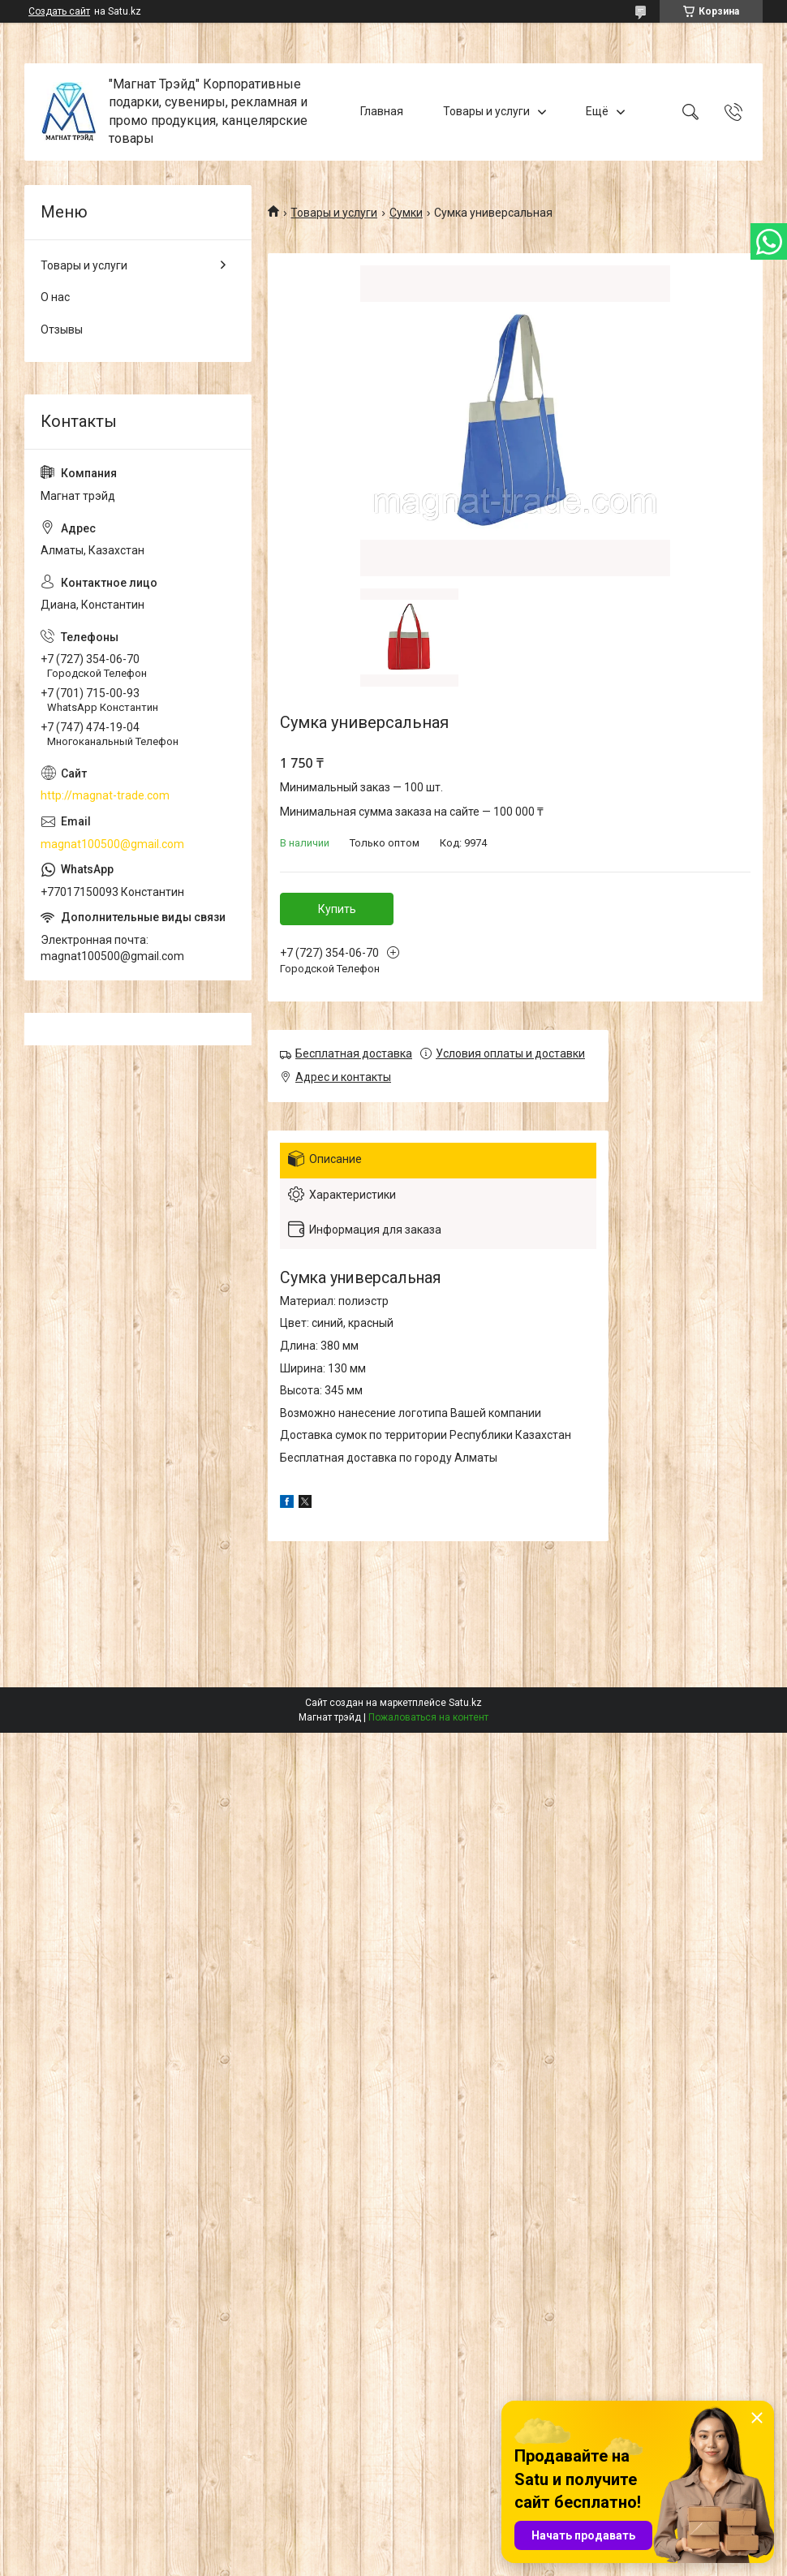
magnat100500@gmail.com (112, 844)
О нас (55, 297)
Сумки (406, 212)
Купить (337, 908)
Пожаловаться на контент (428, 1717)
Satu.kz (465, 1702)
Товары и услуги (486, 111)
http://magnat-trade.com (105, 795)
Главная (381, 111)
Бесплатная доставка (353, 1053)
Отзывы (62, 329)
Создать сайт (59, 11)
